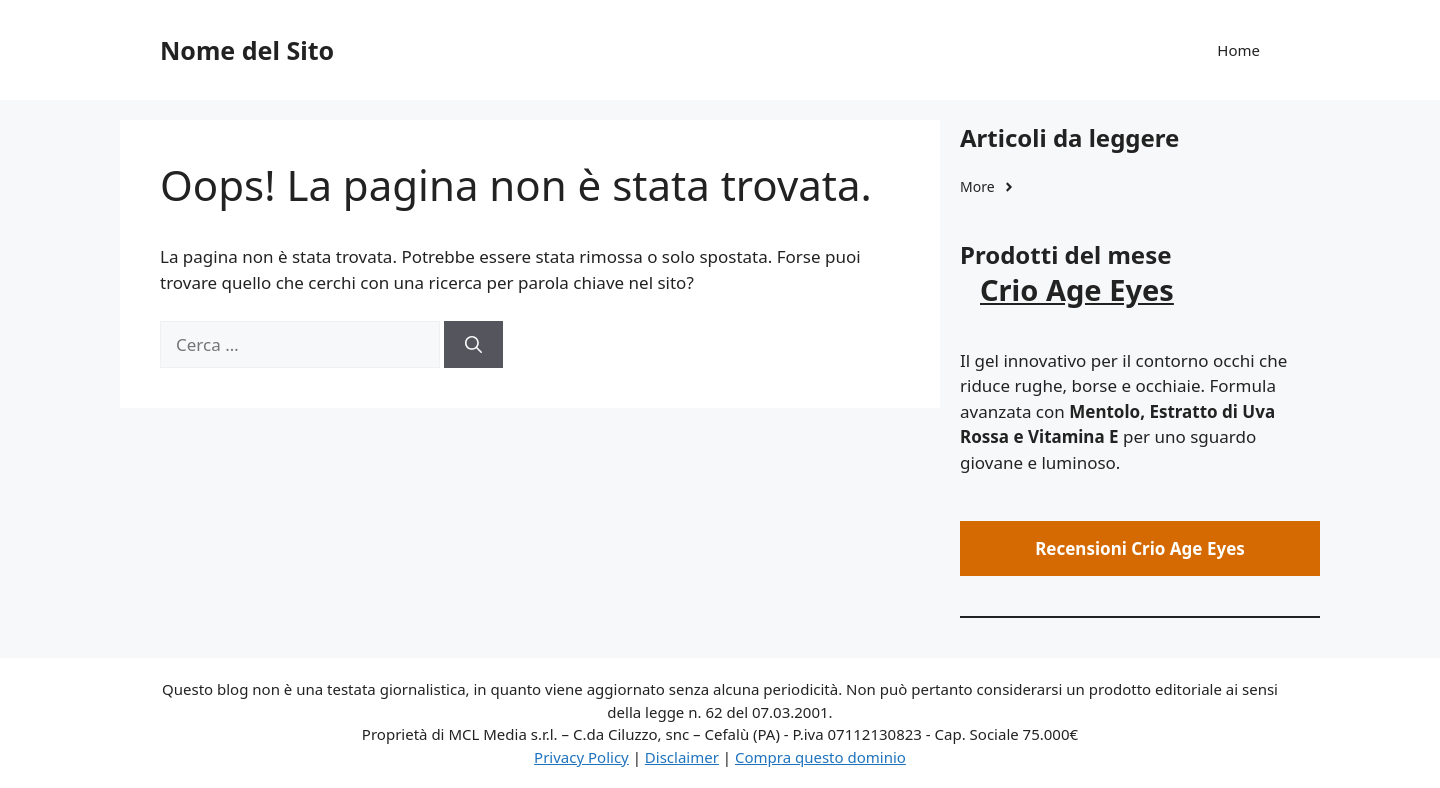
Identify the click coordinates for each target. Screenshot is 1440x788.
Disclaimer (682, 757)
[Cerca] (473, 345)
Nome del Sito (247, 50)
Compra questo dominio (820, 757)
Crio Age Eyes (1077, 289)
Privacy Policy (581, 757)
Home (1238, 50)
